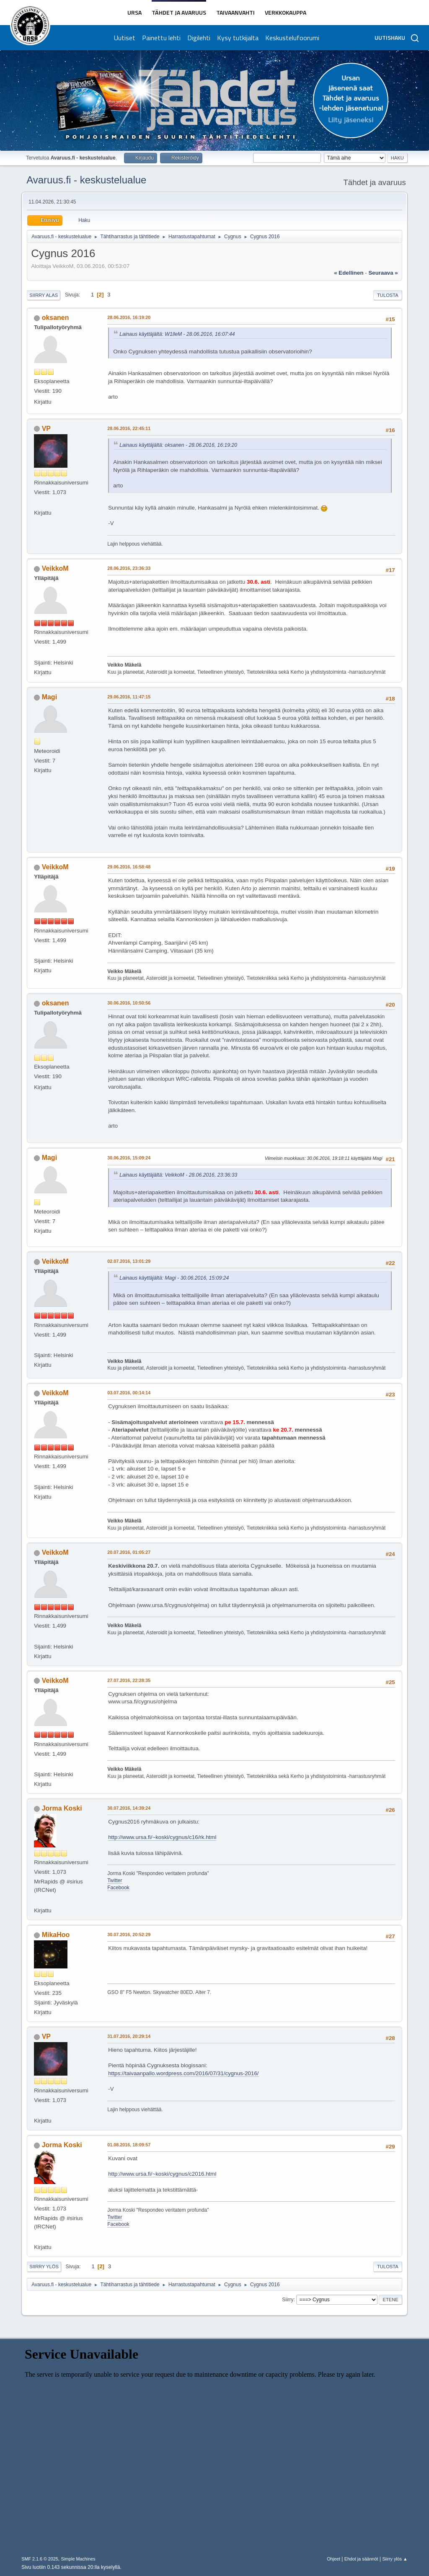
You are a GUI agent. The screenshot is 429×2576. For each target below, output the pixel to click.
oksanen (55, 317)
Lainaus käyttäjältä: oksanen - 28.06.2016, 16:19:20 (178, 445)
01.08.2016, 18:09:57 (128, 2144)
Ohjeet (333, 2558)
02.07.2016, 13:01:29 (128, 1261)
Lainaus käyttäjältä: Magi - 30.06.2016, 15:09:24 (174, 1278)
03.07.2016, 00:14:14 (128, 1392)
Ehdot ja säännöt (361, 2558)
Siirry (287, 2300)
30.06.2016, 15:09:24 (128, 1157)
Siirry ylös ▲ (394, 2558)
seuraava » (383, 273)
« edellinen (348, 273)
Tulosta (387, 295)
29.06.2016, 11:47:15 (128, 696)
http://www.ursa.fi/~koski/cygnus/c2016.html (162, 2174)
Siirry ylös (44, 2266)
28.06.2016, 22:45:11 (128, 428)
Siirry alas (43, 295)
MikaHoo (56, 1934)
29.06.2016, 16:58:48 (128, 866)
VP (46, 428)
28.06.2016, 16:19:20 (128, 317)
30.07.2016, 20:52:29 (128, 1934)
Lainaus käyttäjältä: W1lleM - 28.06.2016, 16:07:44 (177, 334)
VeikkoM (55, 568)
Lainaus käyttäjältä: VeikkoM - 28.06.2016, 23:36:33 (178, 1175)
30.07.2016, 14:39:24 (128, 1808)
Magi (49, 697)
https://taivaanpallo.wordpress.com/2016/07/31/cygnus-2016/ (183, 2073)
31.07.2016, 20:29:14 (128, 2036)
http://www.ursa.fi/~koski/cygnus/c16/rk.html (162, 1837)
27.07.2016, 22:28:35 (128, 1680)
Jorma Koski (62, 1808)
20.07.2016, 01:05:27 (128, 1552)
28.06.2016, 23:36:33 (128, 568)
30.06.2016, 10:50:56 (128, 1002)
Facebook (118, 1888)
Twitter (114, 1880)
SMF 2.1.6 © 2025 (39, 2558)
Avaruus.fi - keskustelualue (86, 179)
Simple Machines (78, 2558)
